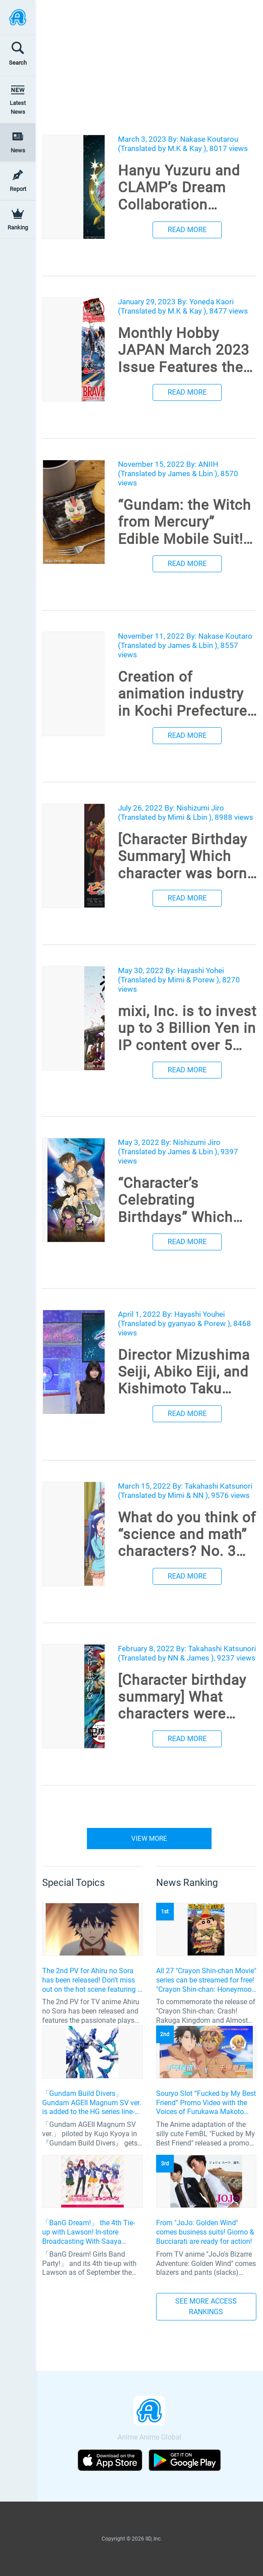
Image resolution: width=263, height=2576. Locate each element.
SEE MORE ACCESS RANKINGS (206, 2306)
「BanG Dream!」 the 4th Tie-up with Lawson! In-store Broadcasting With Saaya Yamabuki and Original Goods (89, 2232)
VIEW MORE (149, 1839)
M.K (174, 148)
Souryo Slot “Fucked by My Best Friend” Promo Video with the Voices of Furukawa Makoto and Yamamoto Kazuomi (206, 2103)
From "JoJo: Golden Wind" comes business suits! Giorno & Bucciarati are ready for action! (205, 2232)
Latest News (18, 107)
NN (198, 1495)
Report (18, 189)
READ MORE (187, 229)
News (18, 150)
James (179, 473)
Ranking (18, 227)
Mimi (176, 817)
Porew (204, 979)
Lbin (206, 473)
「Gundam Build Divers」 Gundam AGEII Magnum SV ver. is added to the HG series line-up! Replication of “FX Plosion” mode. (91, 2103)
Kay (195, 148)
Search (18, 62)
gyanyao (182, 1323)
